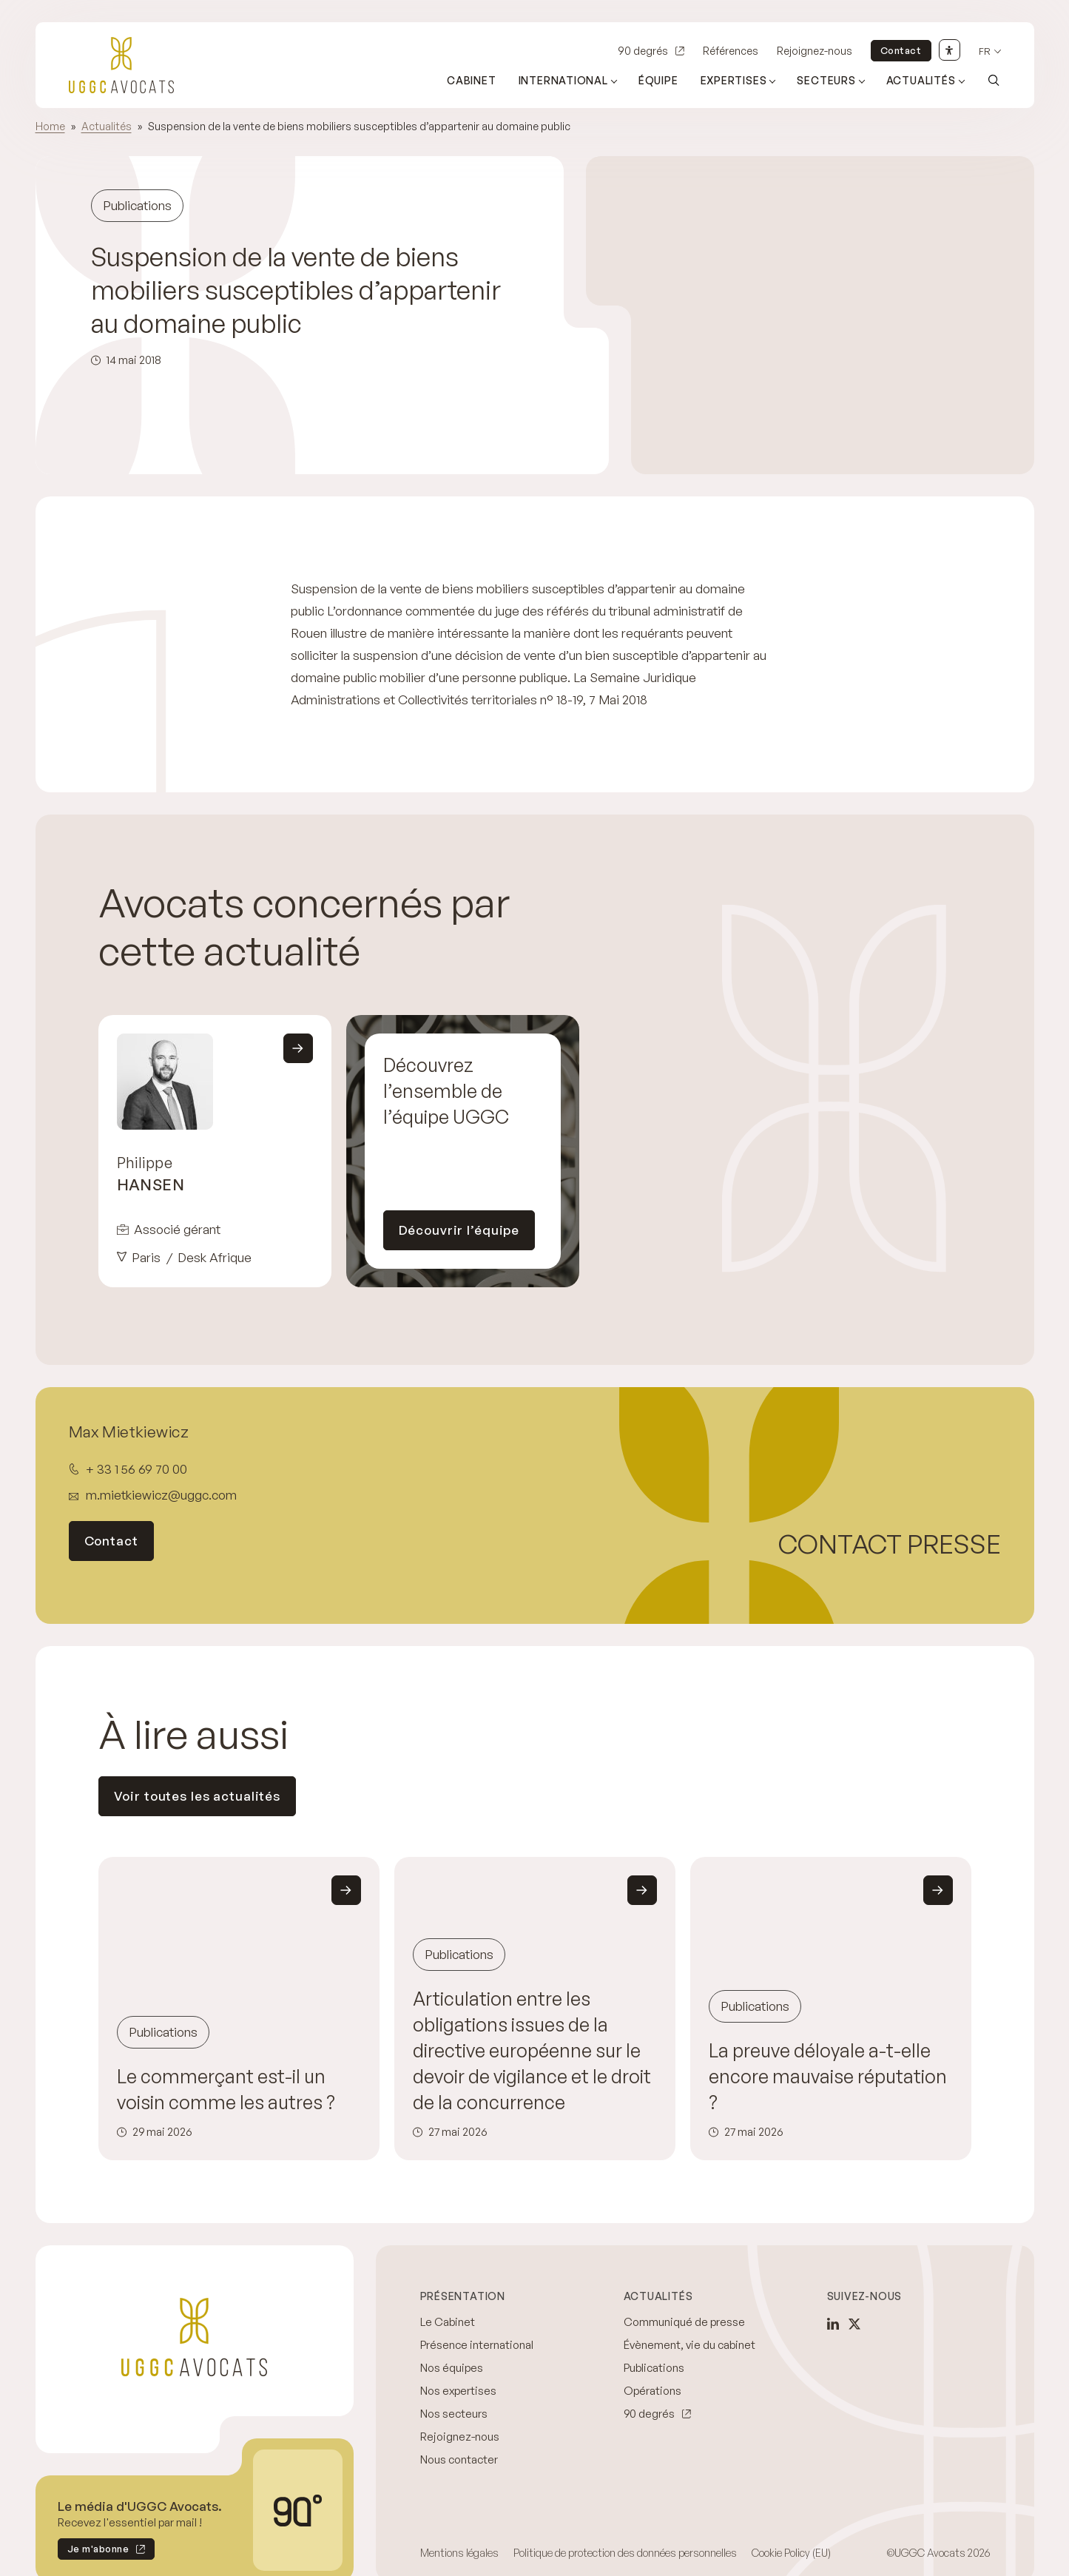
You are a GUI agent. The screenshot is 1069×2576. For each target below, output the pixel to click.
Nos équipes (451, 2368)
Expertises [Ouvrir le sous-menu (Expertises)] (734, 80)
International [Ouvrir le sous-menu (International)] (563, 80)
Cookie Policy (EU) (791, 2552)
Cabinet (471, 80)
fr (985, 51)
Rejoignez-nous (814, 50)
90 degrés (643, 50)
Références (730, 50)
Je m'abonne (93, 2551)
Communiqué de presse (684, 2322)
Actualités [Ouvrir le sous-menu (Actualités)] (921, 80)
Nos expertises (458, 2391)
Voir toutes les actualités (197, 1796)
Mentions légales (459, 2552)
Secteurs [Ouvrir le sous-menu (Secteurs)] (826, 80)
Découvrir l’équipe (459, 1230)
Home (50, 126)
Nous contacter (459, 2459)
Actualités (106, 126)
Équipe (658, 80)
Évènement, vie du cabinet (689, 2345)
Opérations (652, 2391)
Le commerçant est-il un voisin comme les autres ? (226, 2089)
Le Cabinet (447, 2322)
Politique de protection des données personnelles (625, 2552)
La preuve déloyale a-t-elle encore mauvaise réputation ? (828, 2076)
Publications (654, 2368)
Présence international (476, 2345)
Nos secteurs (454, 2414)
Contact (901, 50)
